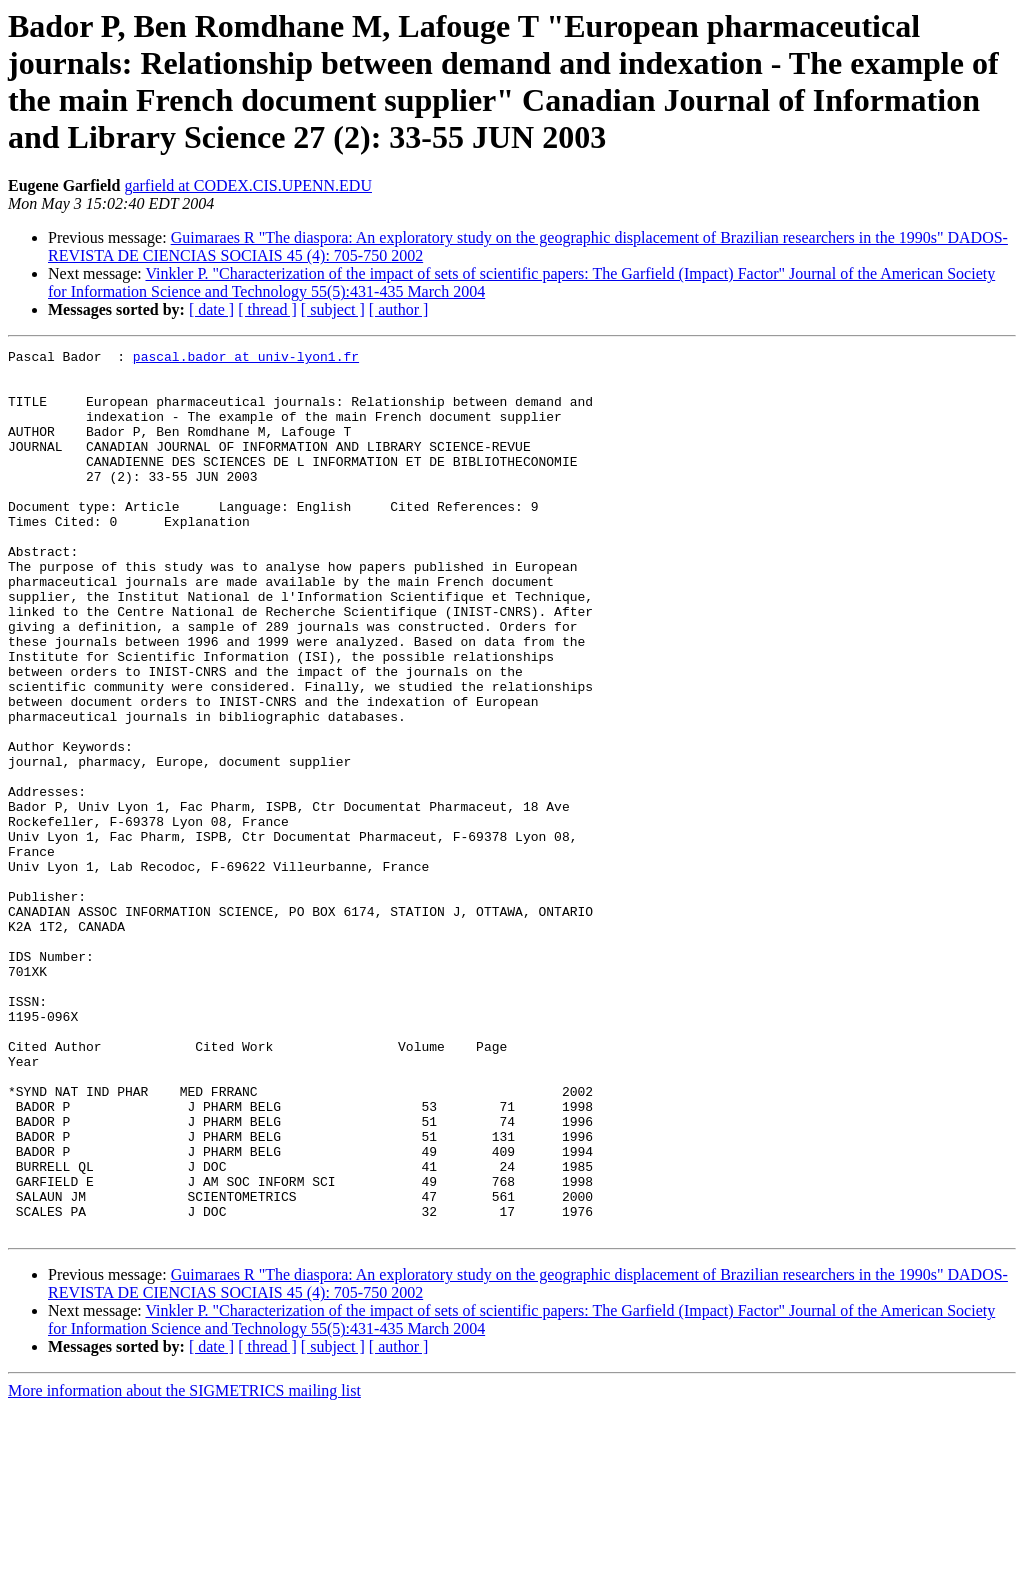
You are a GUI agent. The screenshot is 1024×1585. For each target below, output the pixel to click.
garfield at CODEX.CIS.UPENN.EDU (248, 185)
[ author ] (399, 309)
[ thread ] (267, 309)
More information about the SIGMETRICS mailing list (184, 1567)
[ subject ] (333, 309)
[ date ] (211, 309)
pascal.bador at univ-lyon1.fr (246, 359)
